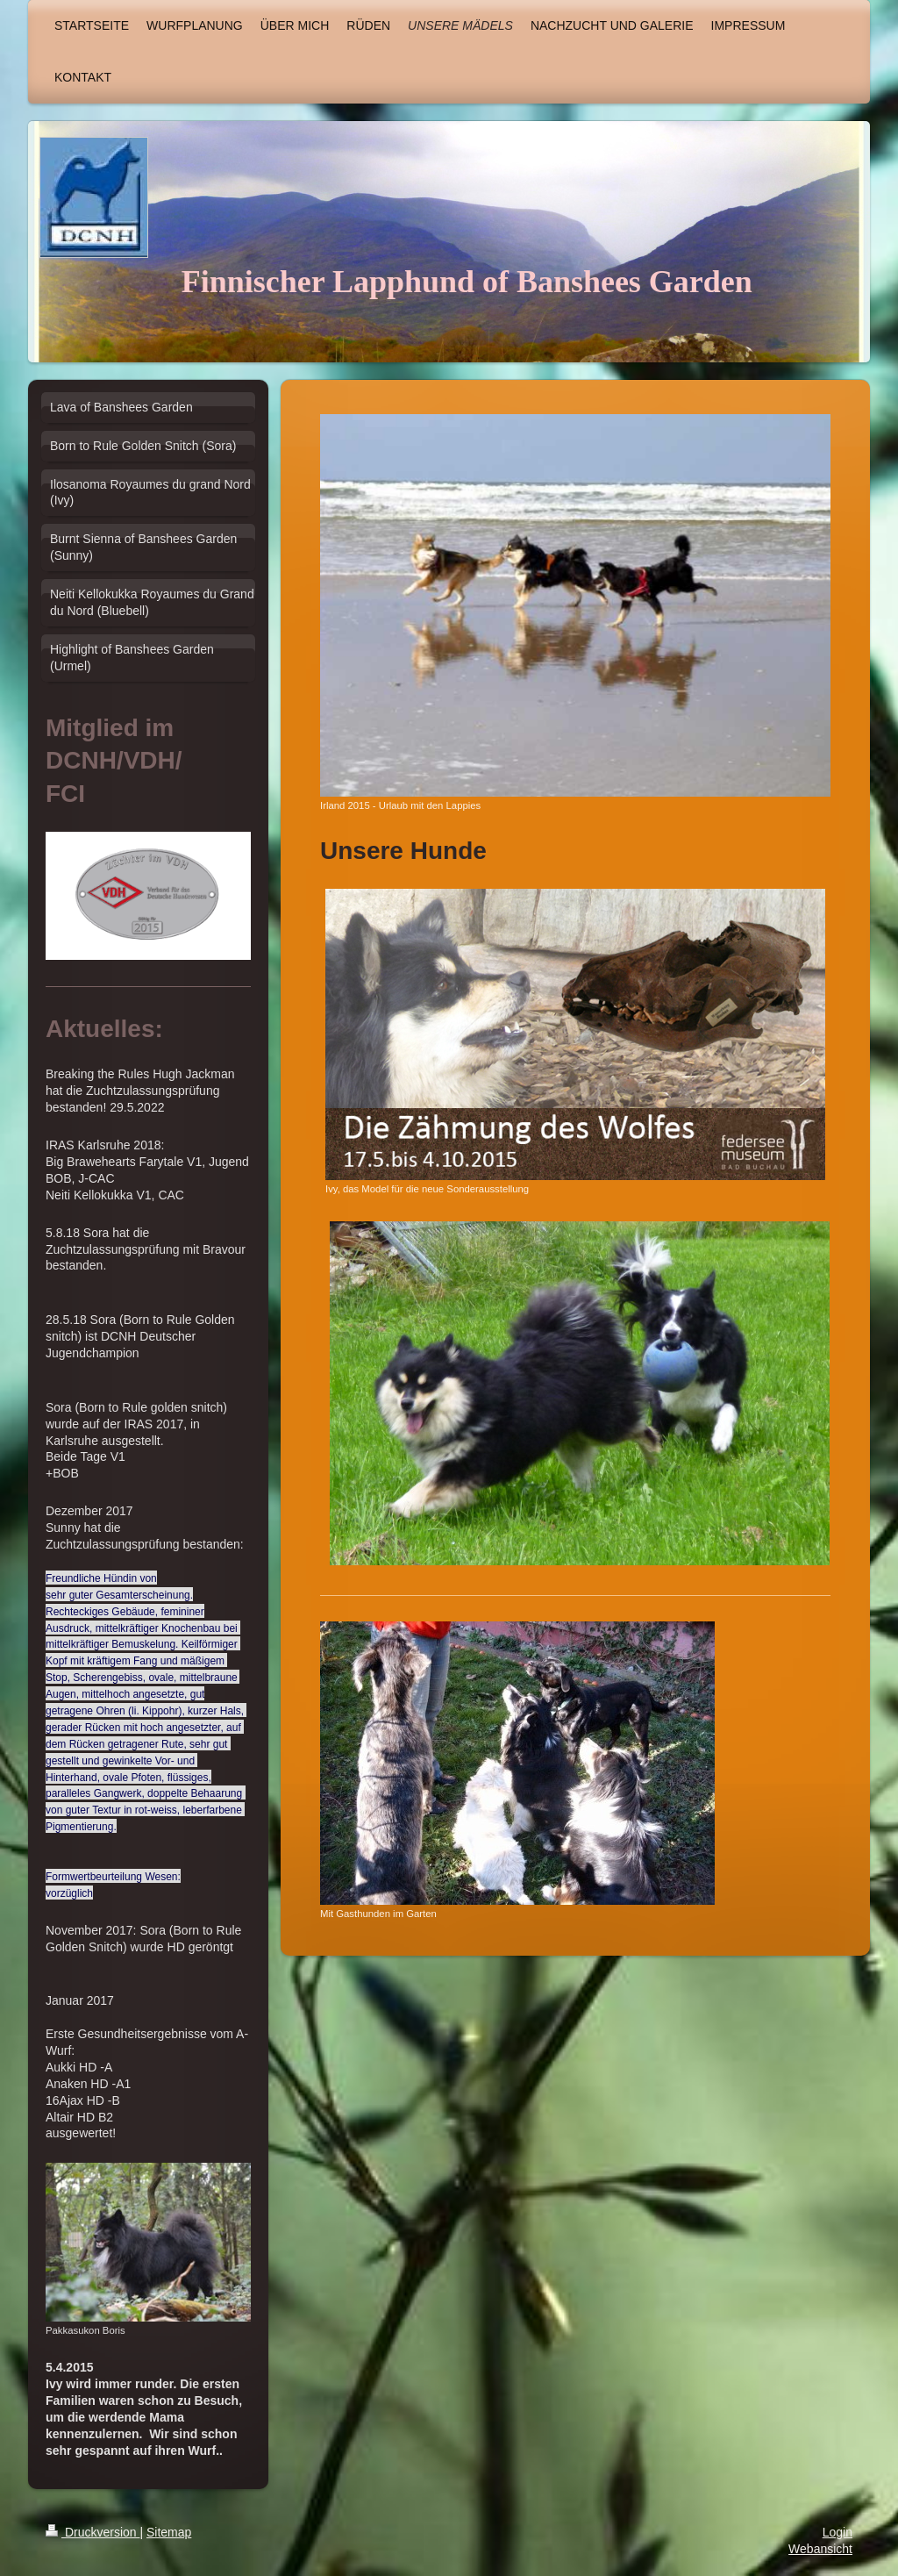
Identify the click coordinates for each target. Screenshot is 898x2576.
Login (837, 2532)
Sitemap (168, 2532)
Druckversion (92, 2532)
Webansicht (820, 2549)
